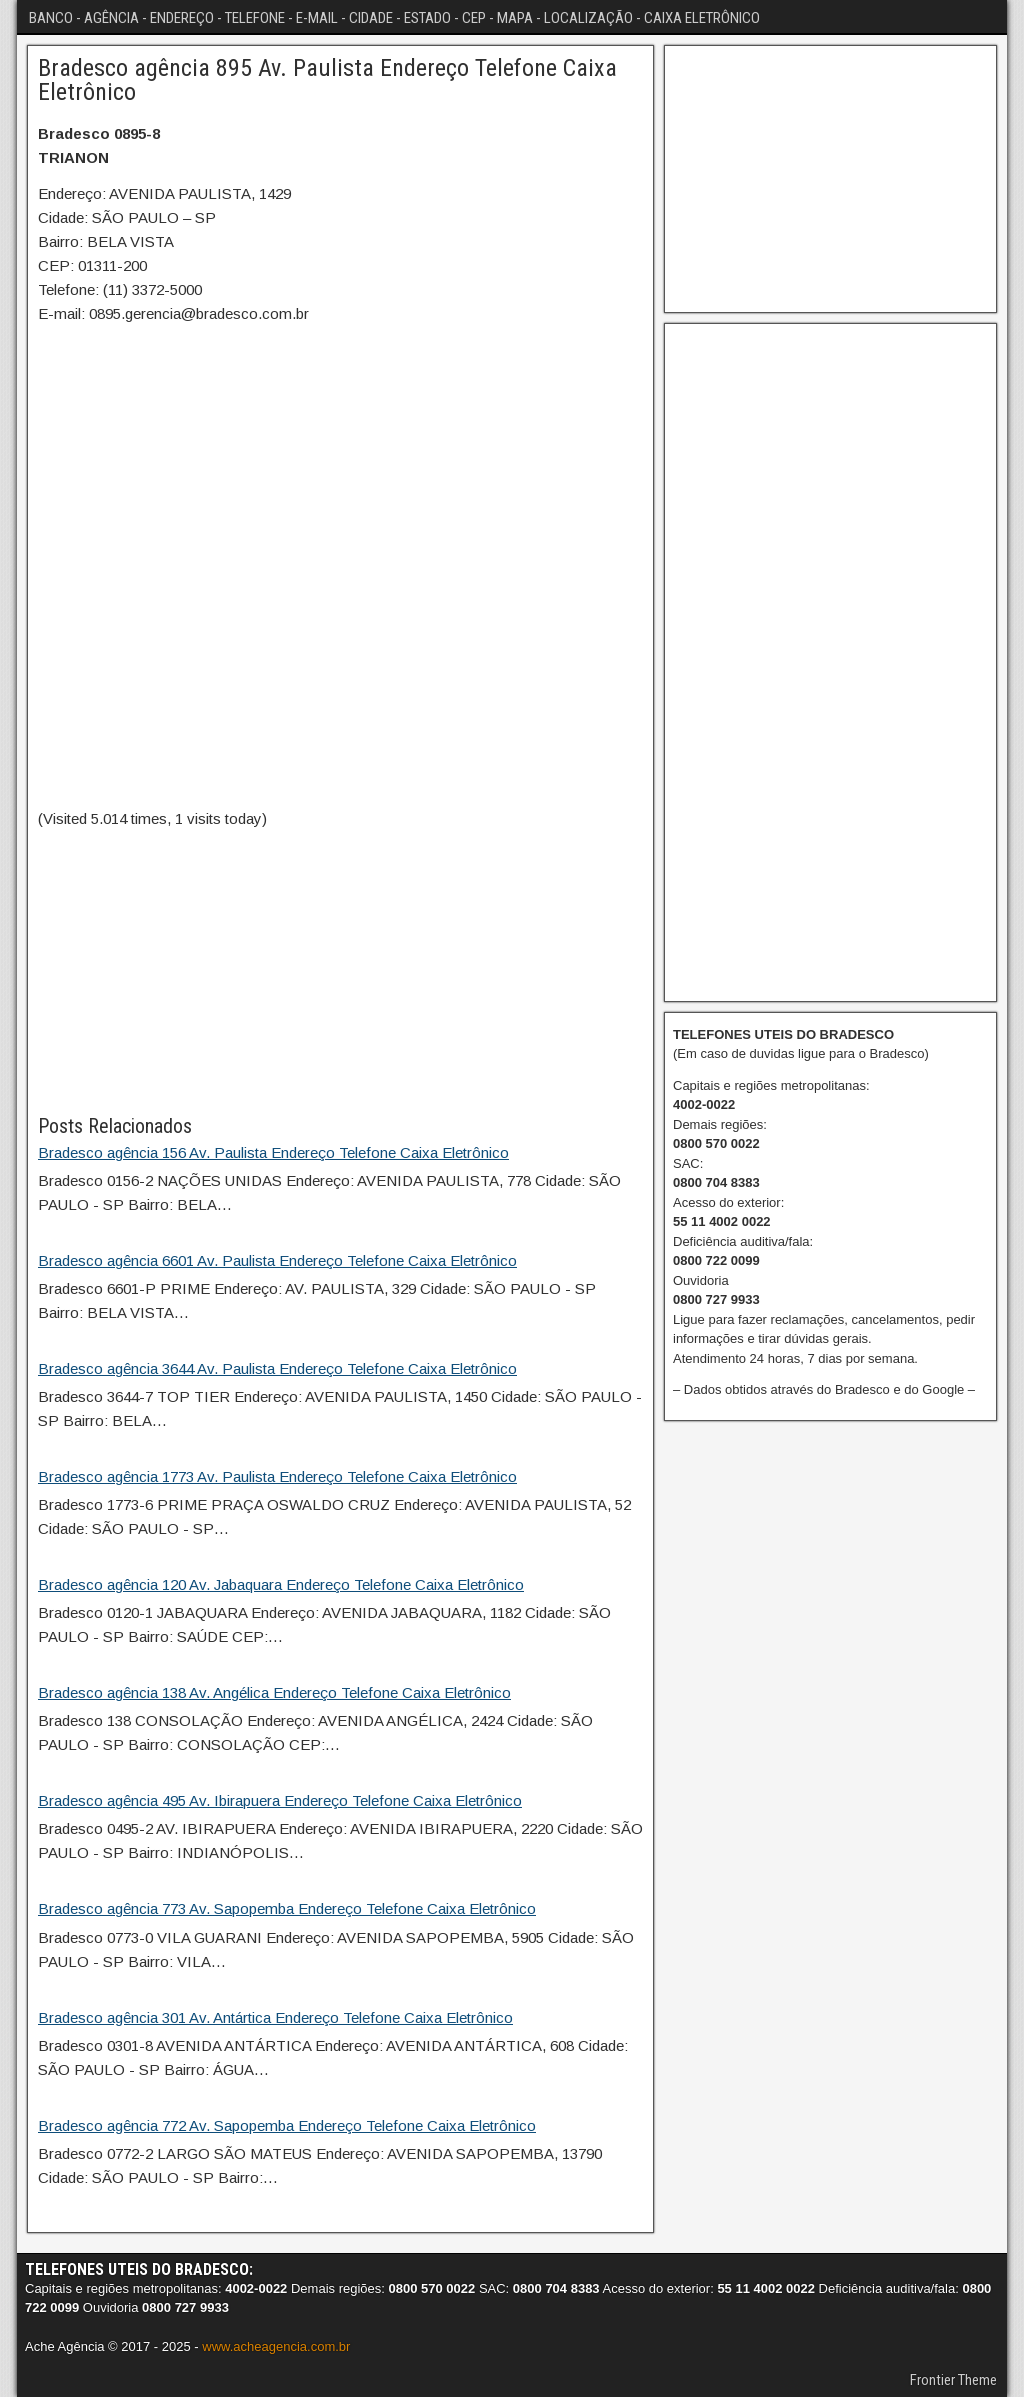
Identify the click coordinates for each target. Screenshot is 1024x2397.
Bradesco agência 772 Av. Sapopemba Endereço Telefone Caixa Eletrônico (287, 2125)
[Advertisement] (340, 971)
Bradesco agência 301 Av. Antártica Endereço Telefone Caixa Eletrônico (275, 2017)
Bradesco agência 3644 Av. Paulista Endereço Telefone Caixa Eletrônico (277, 1368)
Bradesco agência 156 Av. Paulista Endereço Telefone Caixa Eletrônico (273, 1152)
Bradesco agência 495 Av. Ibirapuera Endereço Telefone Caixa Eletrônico (280, 1800)
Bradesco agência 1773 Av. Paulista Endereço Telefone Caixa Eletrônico (277, 1476)
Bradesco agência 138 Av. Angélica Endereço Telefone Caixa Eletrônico (274, 1692)
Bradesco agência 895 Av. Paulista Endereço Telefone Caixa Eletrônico (327, 80)
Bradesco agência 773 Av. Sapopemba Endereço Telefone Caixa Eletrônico (287, 1908)
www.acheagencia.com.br (276, 2346)
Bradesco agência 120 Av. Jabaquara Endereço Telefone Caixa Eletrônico (281, 1584)
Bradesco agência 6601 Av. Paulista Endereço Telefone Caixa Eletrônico (277, 1260)
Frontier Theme (953, 2380)
